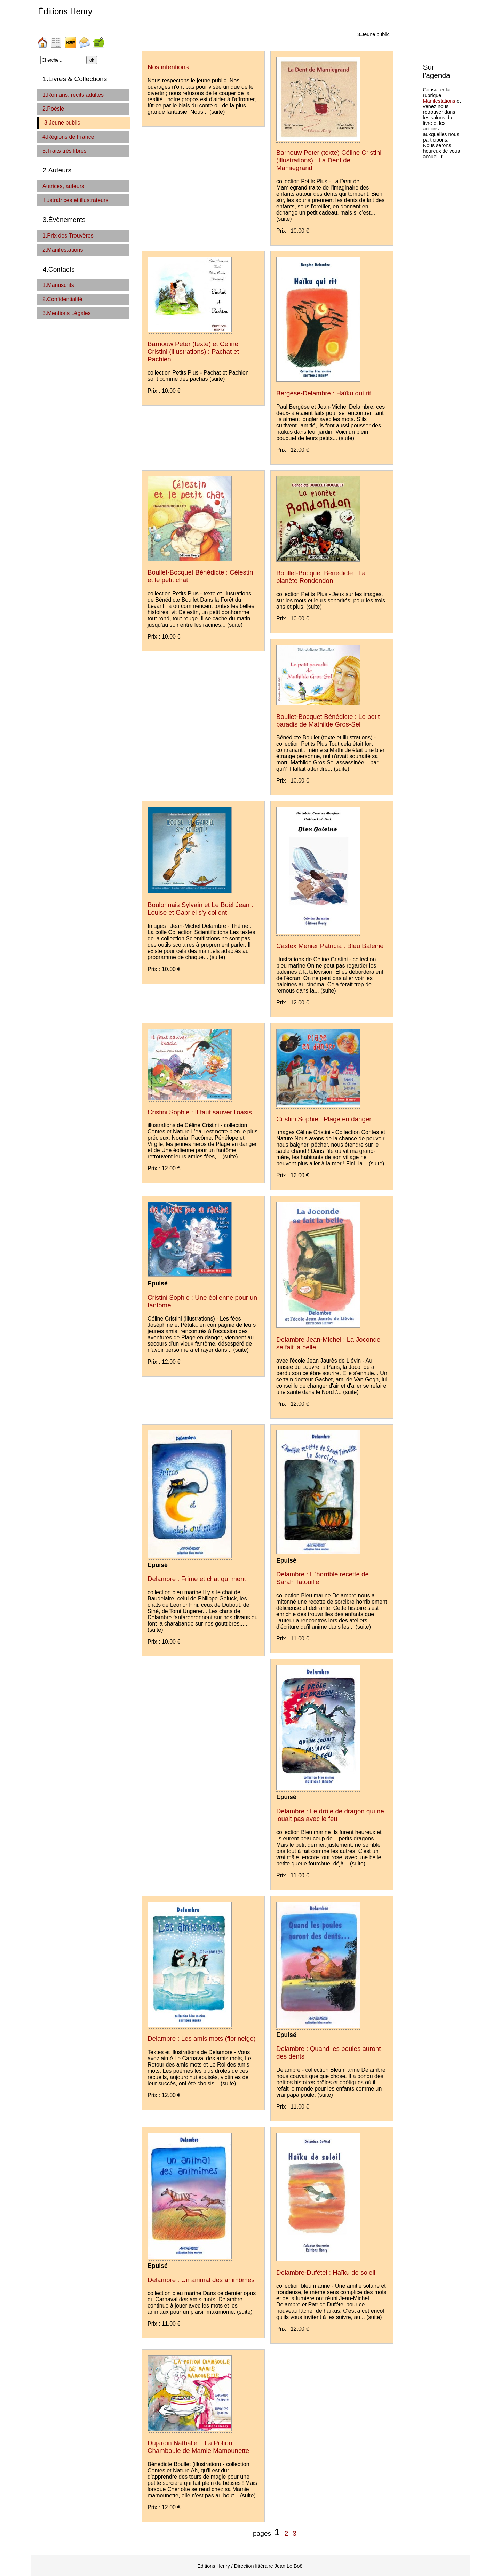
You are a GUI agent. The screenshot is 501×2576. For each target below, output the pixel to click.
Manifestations (439, 101)
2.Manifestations (62, 250)
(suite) (217, 112)
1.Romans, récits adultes (73, 95)
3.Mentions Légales (66, 313)
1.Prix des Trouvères (68, 236)
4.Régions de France (68, 137)
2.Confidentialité (62, 299)
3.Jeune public (62, 123)
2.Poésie (53, 109)
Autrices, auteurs (63, 186)
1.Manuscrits (58, 285)
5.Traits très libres (64, 151)
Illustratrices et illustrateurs (75, 200)
